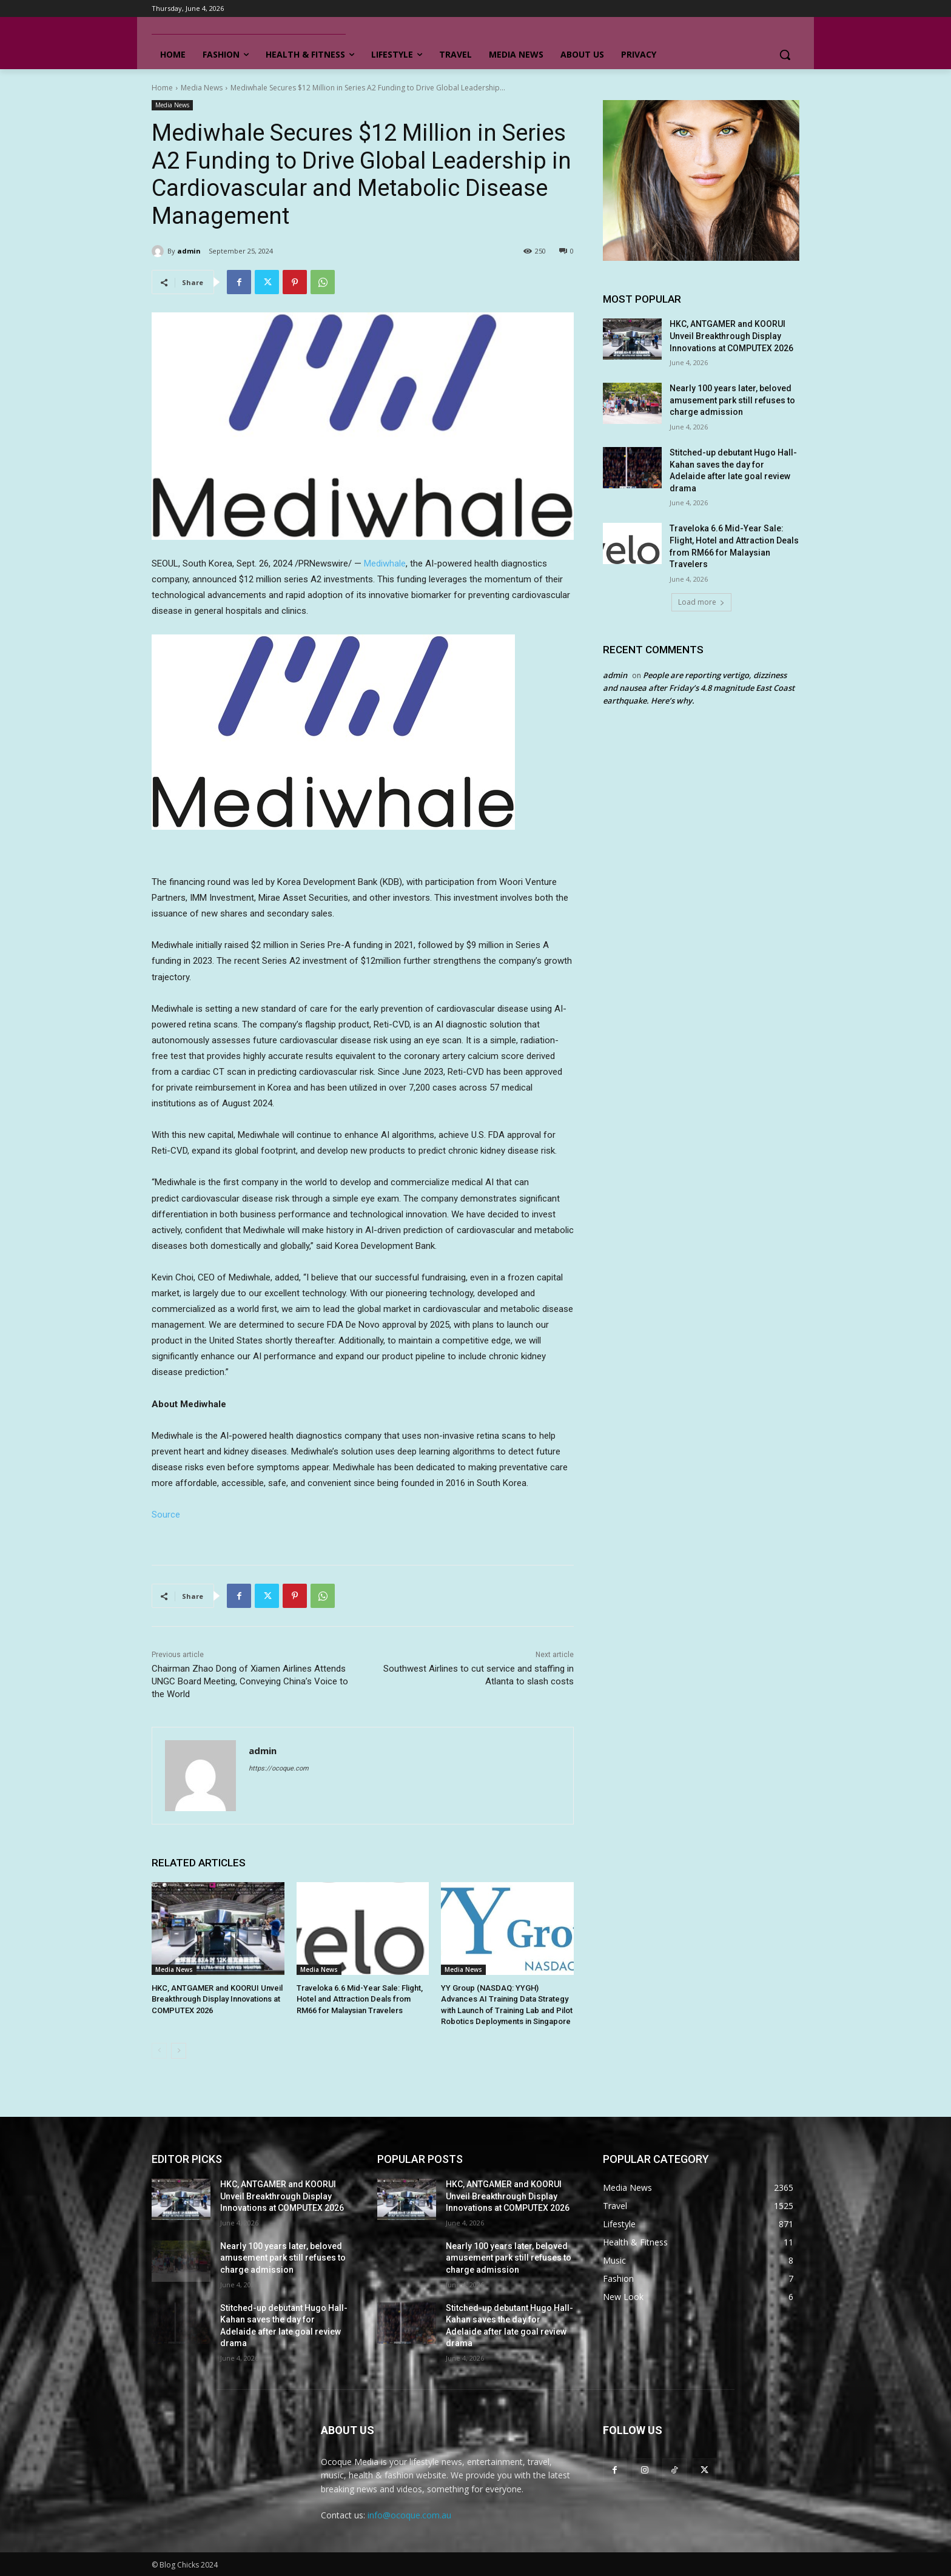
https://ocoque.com (279, 1768)
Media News (202, 87)
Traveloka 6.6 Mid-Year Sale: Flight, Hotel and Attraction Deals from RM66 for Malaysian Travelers (360, 1998)
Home (162, 87)
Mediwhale (385, 563)
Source (166, 1514)
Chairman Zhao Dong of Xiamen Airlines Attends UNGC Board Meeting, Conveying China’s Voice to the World (250, 1681)
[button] (784, 54)
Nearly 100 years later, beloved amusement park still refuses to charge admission (732, 400)
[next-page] (178, 2051)
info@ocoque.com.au (409, 2515)
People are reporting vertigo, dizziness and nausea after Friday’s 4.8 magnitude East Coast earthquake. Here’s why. (699, 688)
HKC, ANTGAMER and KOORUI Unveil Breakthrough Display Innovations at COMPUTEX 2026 (217, 1998)
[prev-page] (159, 2051)
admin (189, 250)
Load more (701, 602)
